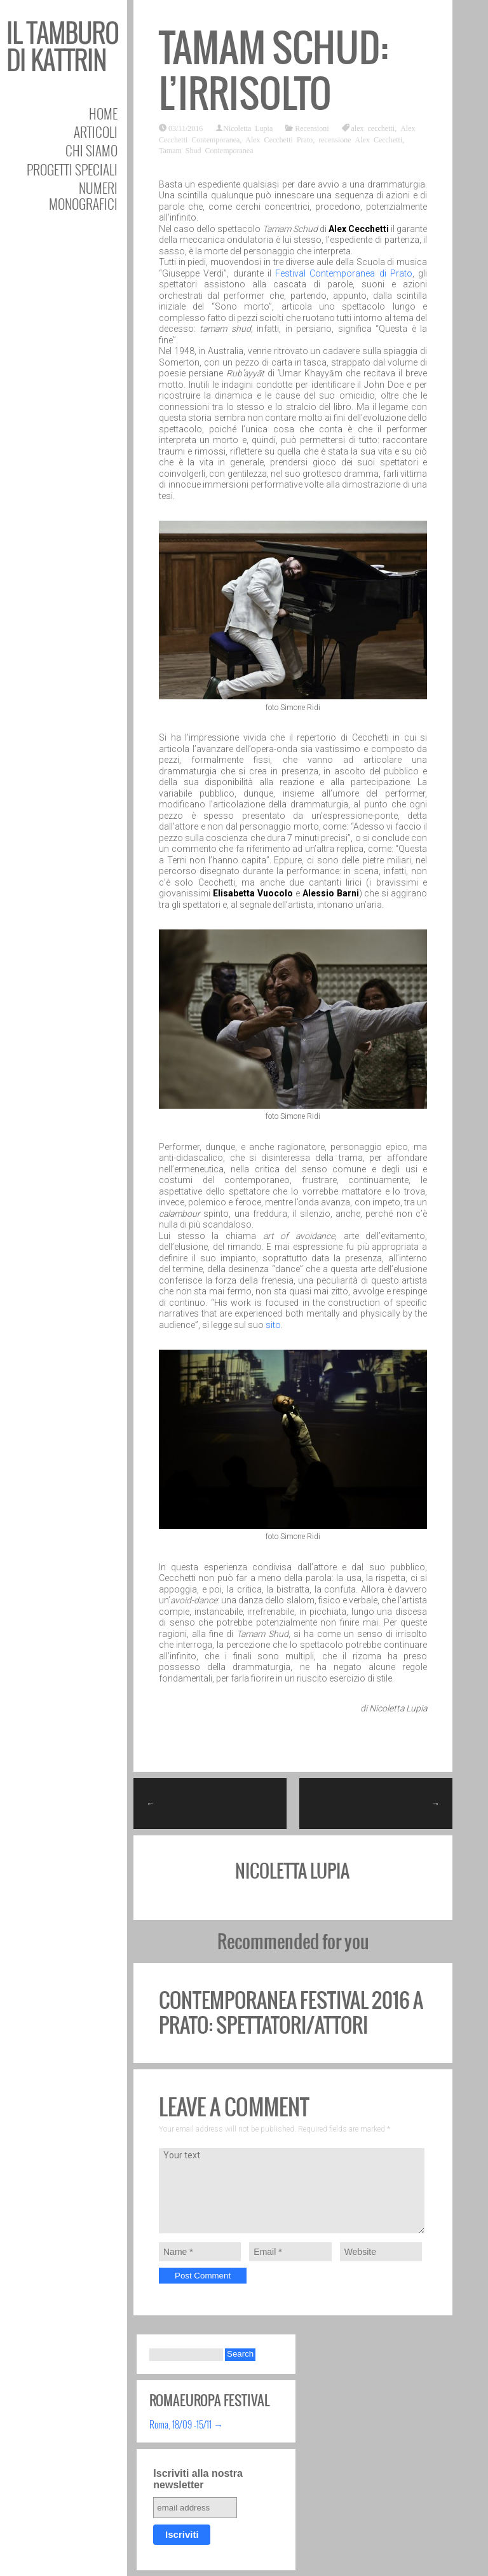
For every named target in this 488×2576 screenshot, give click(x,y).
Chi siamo (91, 150)
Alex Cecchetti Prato (279, 139)
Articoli (96, 132)
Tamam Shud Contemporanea (206, 150)
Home (103, 113)
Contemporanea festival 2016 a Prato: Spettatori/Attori (291, 2012)
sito (273, 1325)
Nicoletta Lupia (248, 128)
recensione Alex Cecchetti (360, 139)
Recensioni (312, 128)
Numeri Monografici (83, 196)
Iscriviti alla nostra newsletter (198, 2479)
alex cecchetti (373, 128)
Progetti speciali (72, 169)
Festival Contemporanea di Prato (343, 273)
